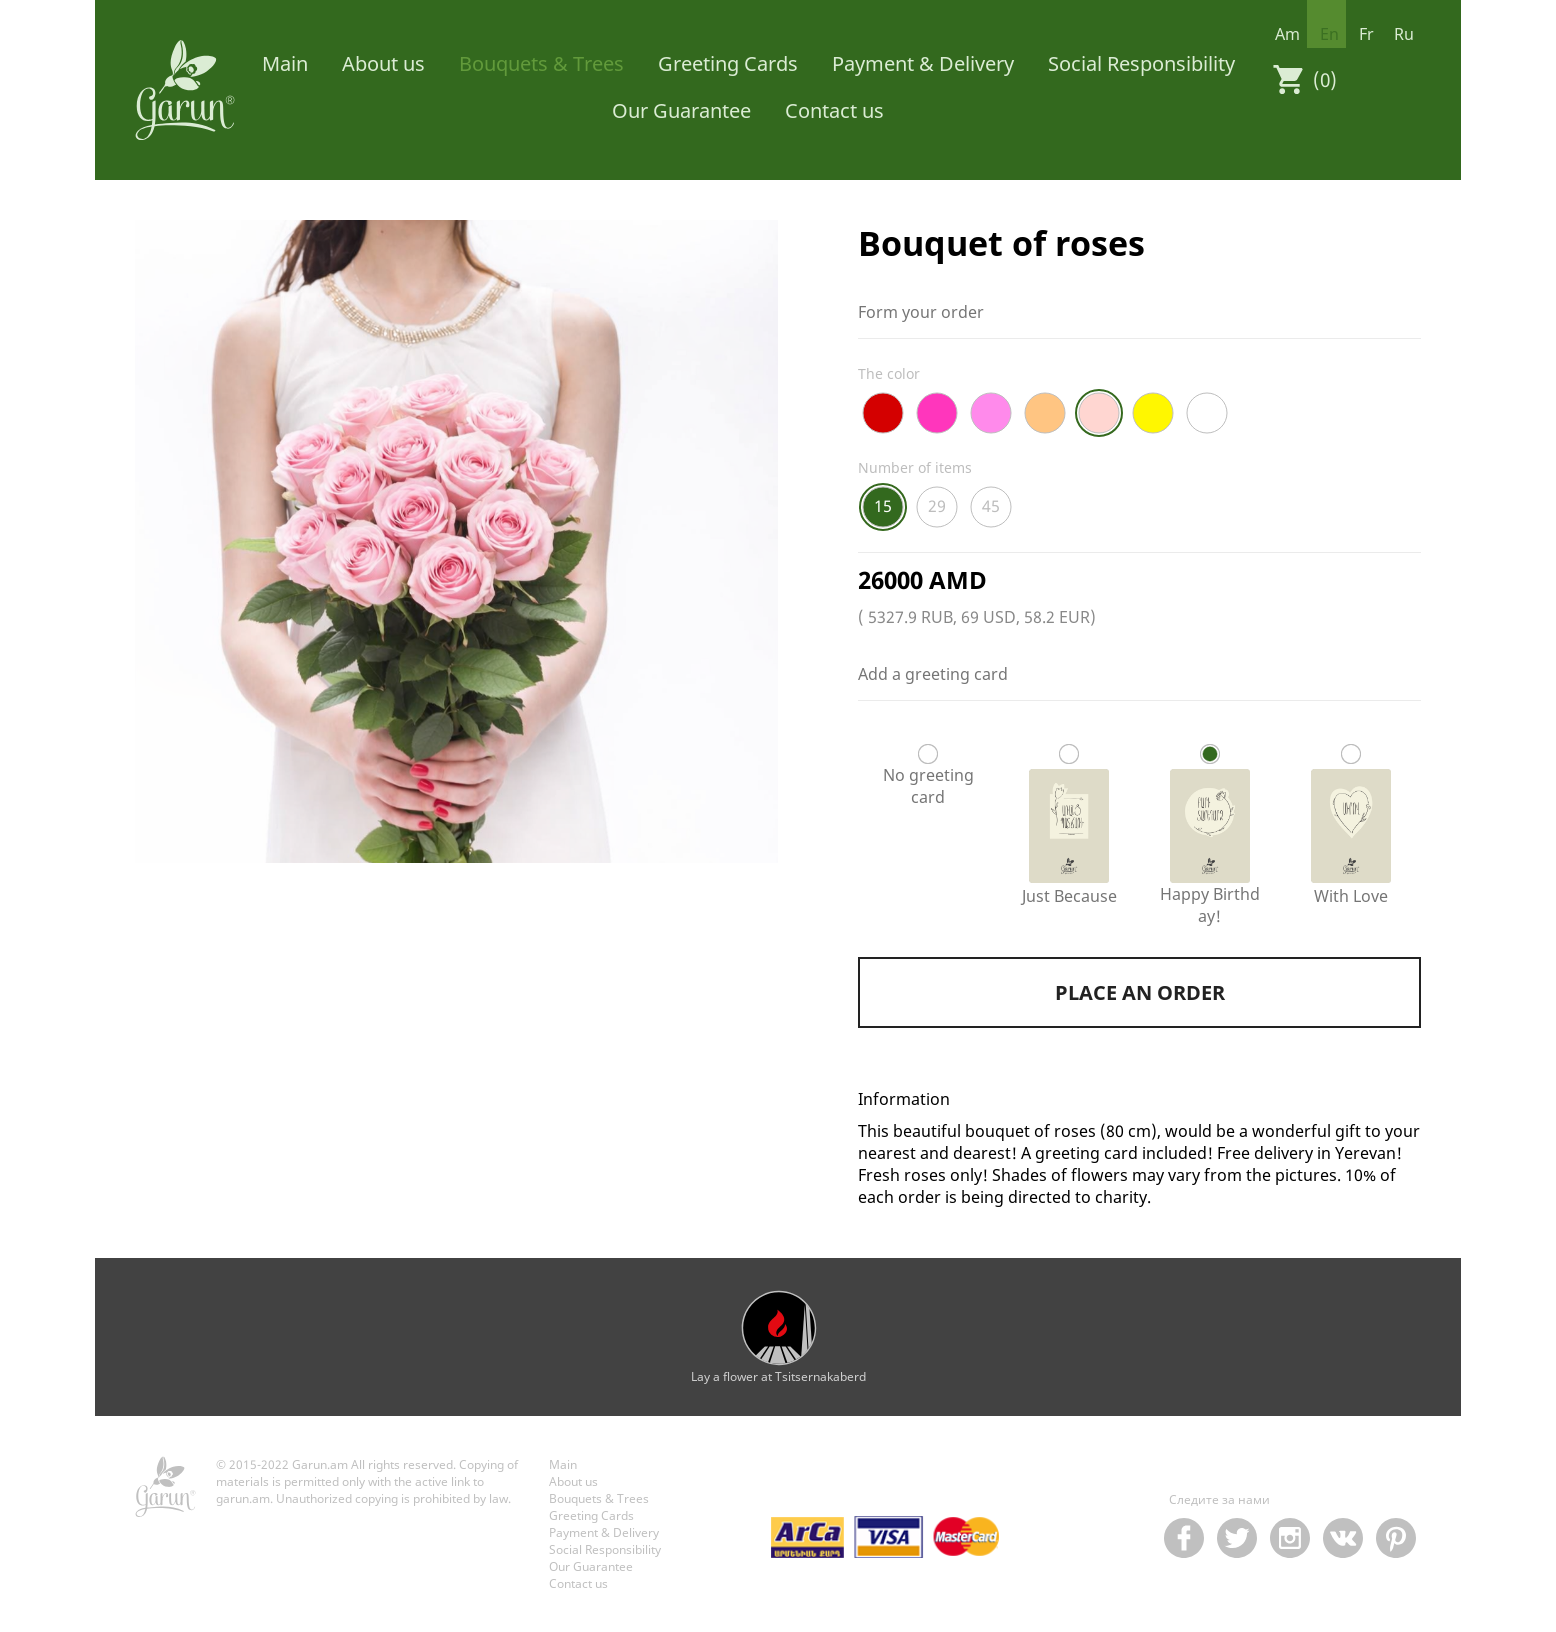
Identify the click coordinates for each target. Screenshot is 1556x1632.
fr (1366, 34)
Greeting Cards (728, 63)
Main (285, 63)
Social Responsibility (1141, 63)
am (1287, 34)
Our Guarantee (681, 110)
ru (1404, 34)
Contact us (834, 110)
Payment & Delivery (923, 63)
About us (383, 63)
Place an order (1140, 992)
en (1329, 34)
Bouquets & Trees (541, 63)
